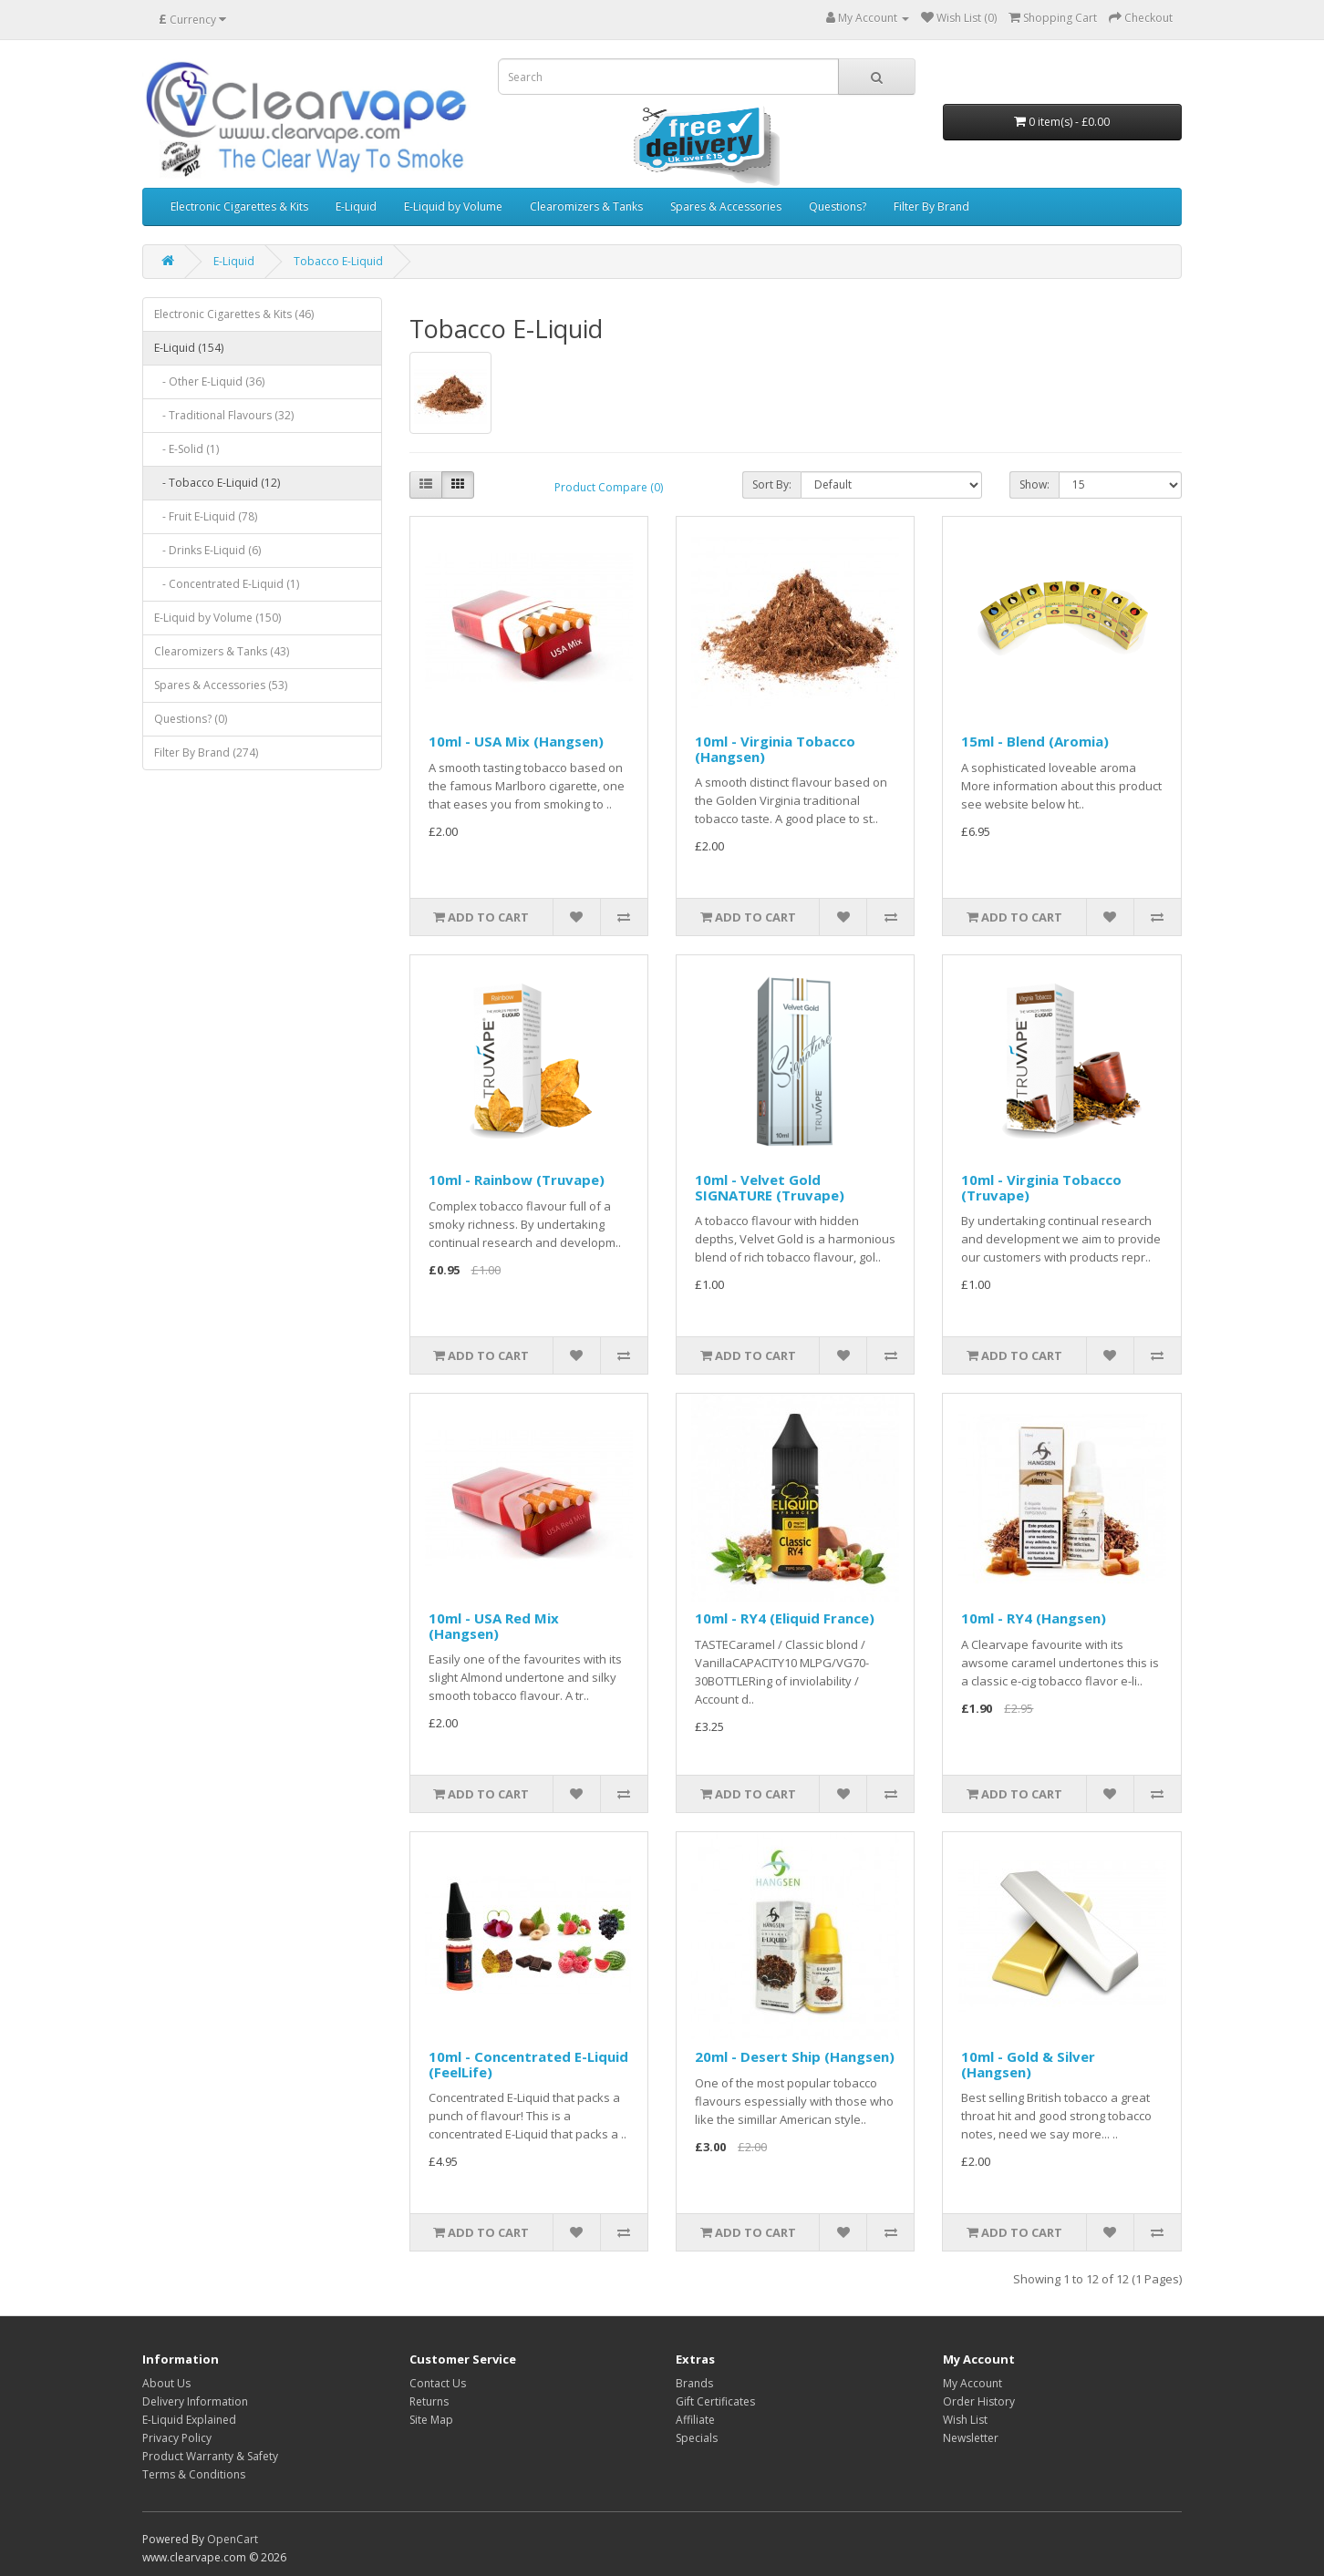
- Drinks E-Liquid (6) (207, 550)
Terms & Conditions (193, 2474)
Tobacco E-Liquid (338, 261)
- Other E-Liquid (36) (209, 381)
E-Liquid (356, 206)
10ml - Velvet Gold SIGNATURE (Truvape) (769, 1187)
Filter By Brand (931, 206)
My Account (972, 2383)
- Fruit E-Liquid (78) (205, 516)
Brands (694, 2383)
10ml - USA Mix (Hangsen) (516, 741)
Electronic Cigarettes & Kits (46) (234, 314)
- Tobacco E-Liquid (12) (217, 482)
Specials (697, 2438)
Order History (979, 2401)
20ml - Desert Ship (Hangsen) (795, 2056)
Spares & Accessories (725, 206)
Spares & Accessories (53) (220, 685)
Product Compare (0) (608, 487)
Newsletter (970, 2438)
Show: (1034, 484)
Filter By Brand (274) (206, 752)
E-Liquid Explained (189, 2419)
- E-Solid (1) (186, 449)
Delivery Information (195, 2401)
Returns (429, 2401)
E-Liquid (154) (188, 347)
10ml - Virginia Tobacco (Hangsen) (775, 749)
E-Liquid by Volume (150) (217, 617)
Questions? (837, 206)
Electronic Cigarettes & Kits (239, 206)
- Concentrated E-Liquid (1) (226, 584)
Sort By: (771, 484)
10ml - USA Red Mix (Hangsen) (494, 1626)
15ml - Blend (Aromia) (1035, 741)
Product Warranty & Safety (210, 2456)
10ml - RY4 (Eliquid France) (784, 1618)
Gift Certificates (715, 2401)
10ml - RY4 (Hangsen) (1033, 1618)
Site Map (431, 2419)
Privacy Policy (177, 2438)
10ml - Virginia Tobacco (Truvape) (1041, 1187)
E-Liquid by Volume (453, 206)
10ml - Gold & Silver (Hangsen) (1028, 2064)
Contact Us (437, 2383)
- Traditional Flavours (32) (224, 415)
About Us (166, 2383)
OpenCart (232, 2539)
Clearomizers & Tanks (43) (221, 651)
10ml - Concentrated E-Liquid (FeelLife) (528, 2064)
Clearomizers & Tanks (586, 206)
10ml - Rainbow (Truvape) (517, 1179)
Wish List (965, 2419)
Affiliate (695, 2419)
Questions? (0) (190, 718)
